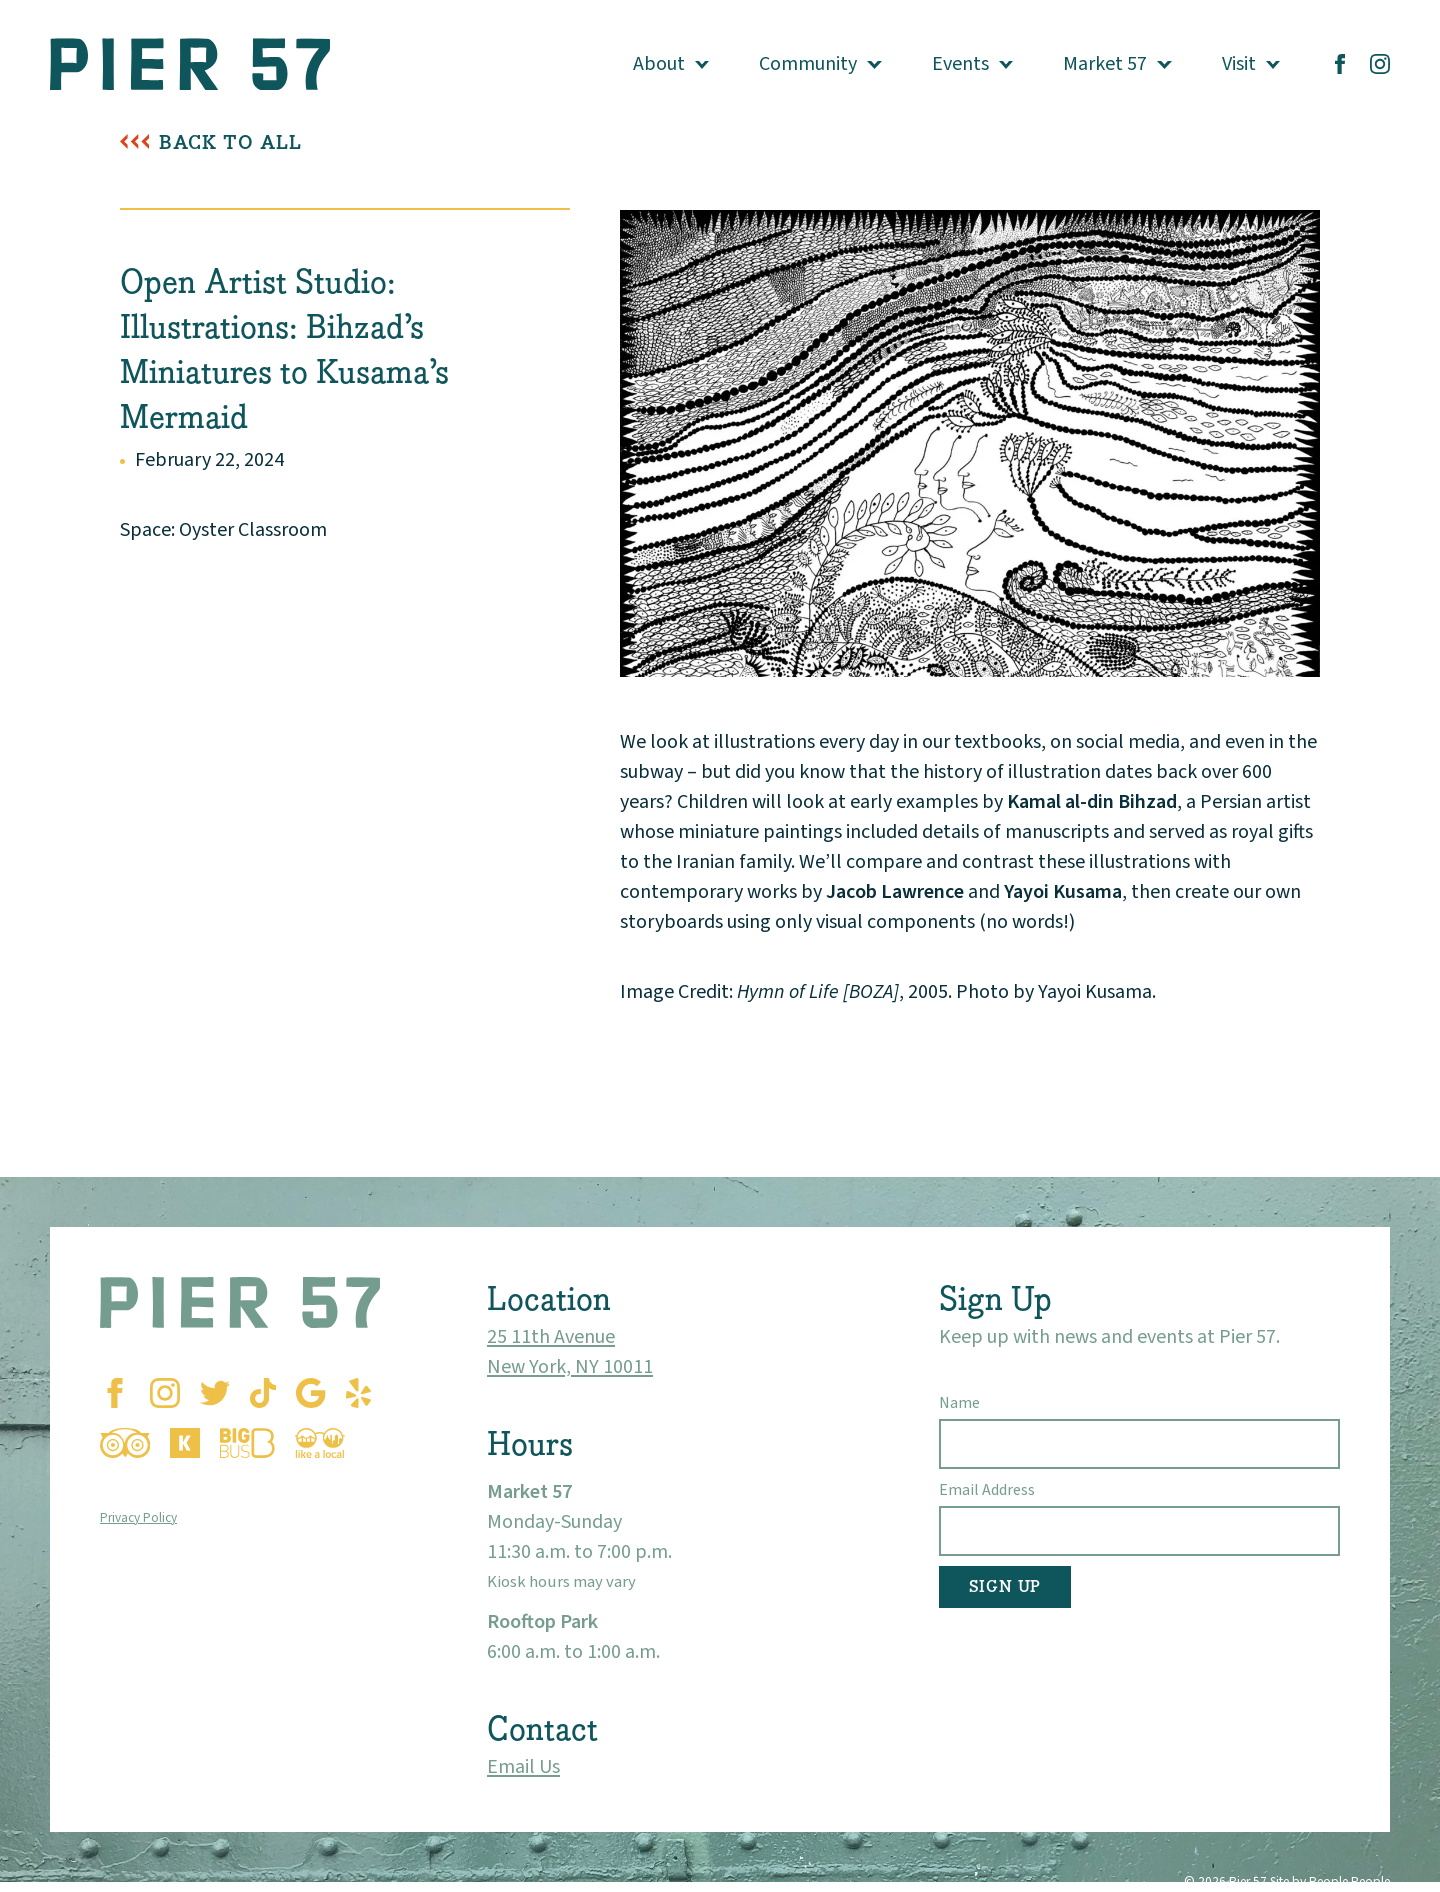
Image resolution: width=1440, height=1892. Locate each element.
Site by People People (1330, 1881)
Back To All (230, 142)
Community (808, 64)
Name (959, 1403)
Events (960, 64)
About (659, 64)
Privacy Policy (138, 1517)
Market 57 (1105, 64)
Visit (1239, 64)
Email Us (523, 1767)
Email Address (987, 1490)
